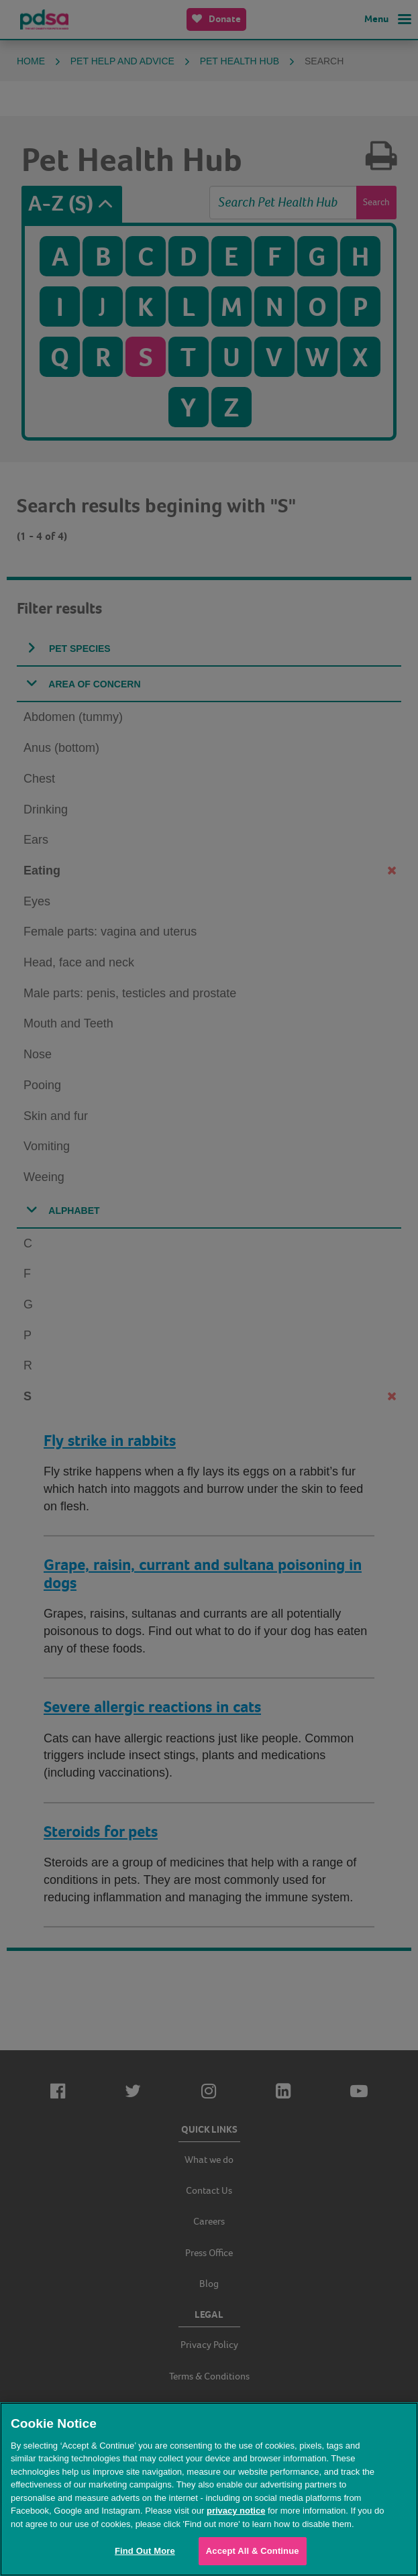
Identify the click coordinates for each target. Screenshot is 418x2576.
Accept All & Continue (252, 2551)
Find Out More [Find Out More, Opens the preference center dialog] (145, 2551)
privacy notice (236, 2511)
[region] (209, 2489)
